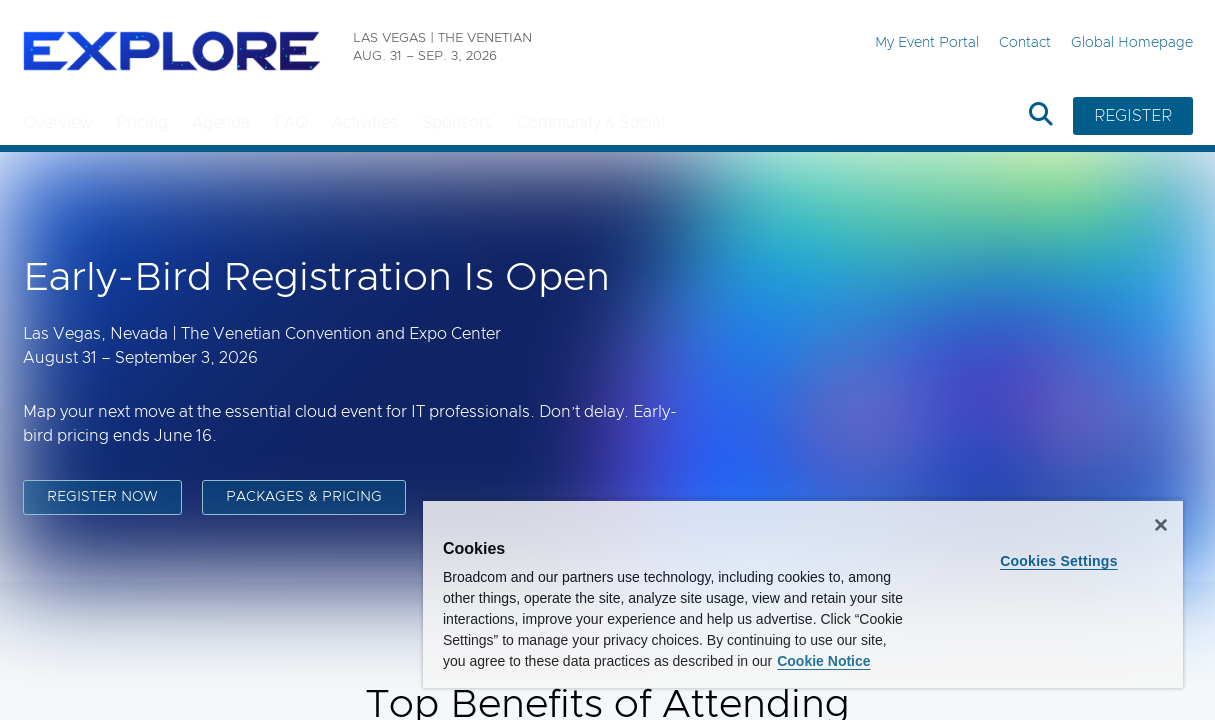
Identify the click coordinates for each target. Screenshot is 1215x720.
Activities (365, 123)
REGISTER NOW (102, 498)
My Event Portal (927, 43)
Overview (57, 123)
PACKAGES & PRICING (304, 498)
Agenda (221, 123)
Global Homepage (1132, 43)
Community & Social (591, 123)
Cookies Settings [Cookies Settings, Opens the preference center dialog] (1068, 540)
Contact (1025, 43)
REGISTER (1133, 116)
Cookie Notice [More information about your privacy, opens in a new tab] (649, 661)
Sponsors (457, 123)
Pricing (142, 123)
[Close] (1161, 504)
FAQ (291, 123)
